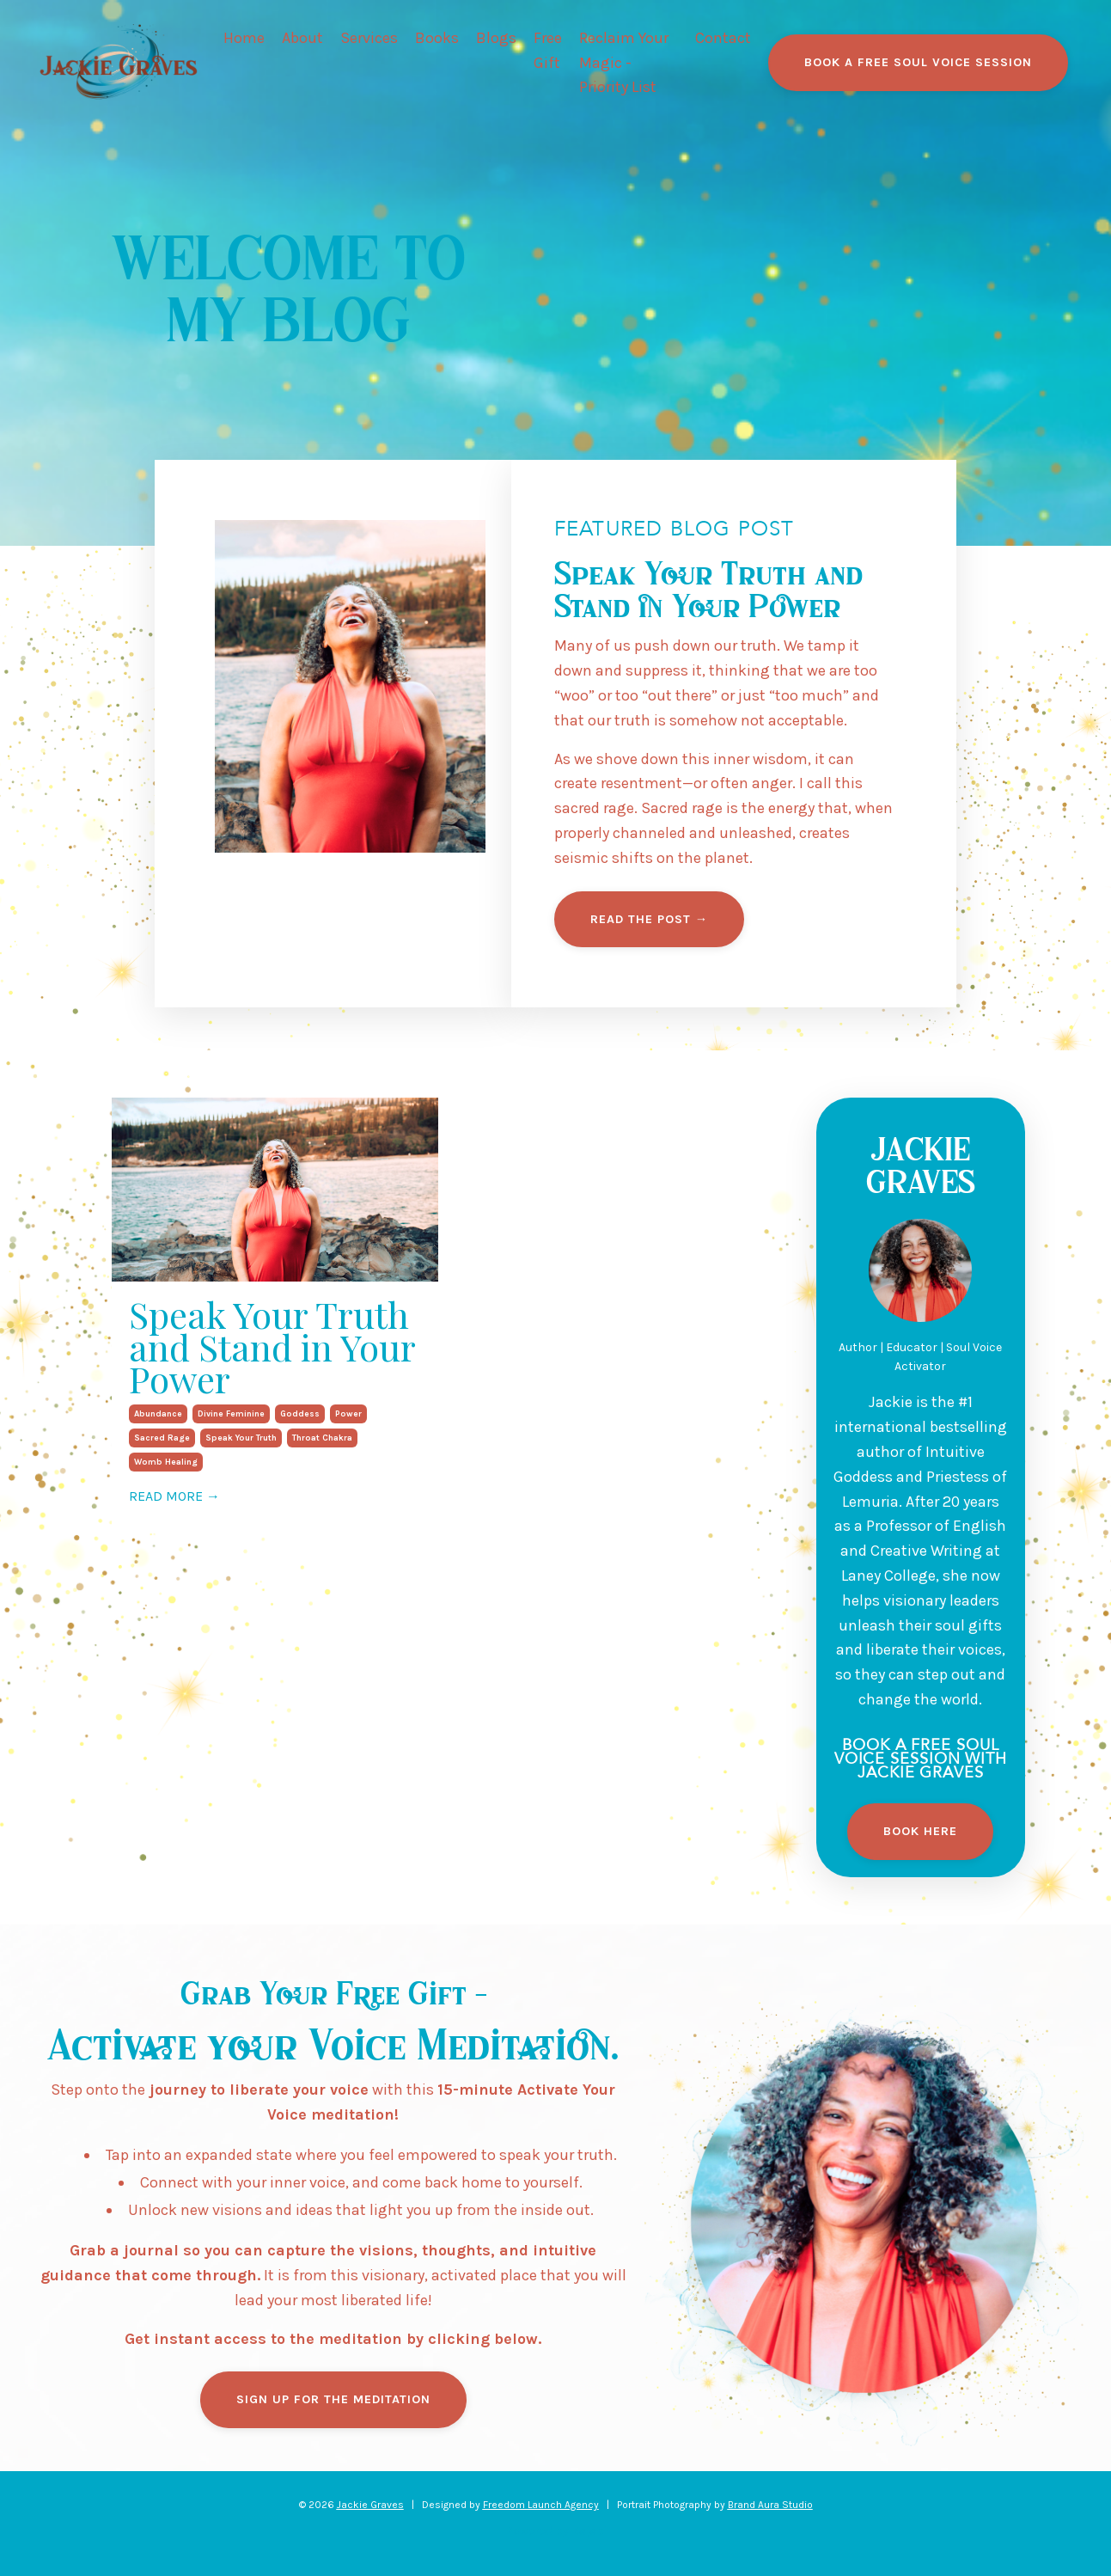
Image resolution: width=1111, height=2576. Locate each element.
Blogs (496, 37)
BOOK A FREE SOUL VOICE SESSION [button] (918, 62)
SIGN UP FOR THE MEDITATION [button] (333, 2399)
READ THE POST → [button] (649, 919)
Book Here (920, 1831)
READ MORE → (174, 1496)
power (348, 1414)
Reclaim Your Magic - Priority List (623, 62)
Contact (723, 37)
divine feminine (231, 1414)
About (302, 37)
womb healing (166, 1462)
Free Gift (548, 50)
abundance (158, 1414)
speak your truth (241, 1438)
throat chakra (322, 1438)
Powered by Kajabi (556, 2531)
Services (369, 37)
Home (244, 37)
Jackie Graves (370, 2505)
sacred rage (162, 1438)
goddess (300, 1414)
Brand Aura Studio (770, 2505)
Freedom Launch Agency (541, 2505)
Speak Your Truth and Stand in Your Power (272, 1347)
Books (437, 37)
